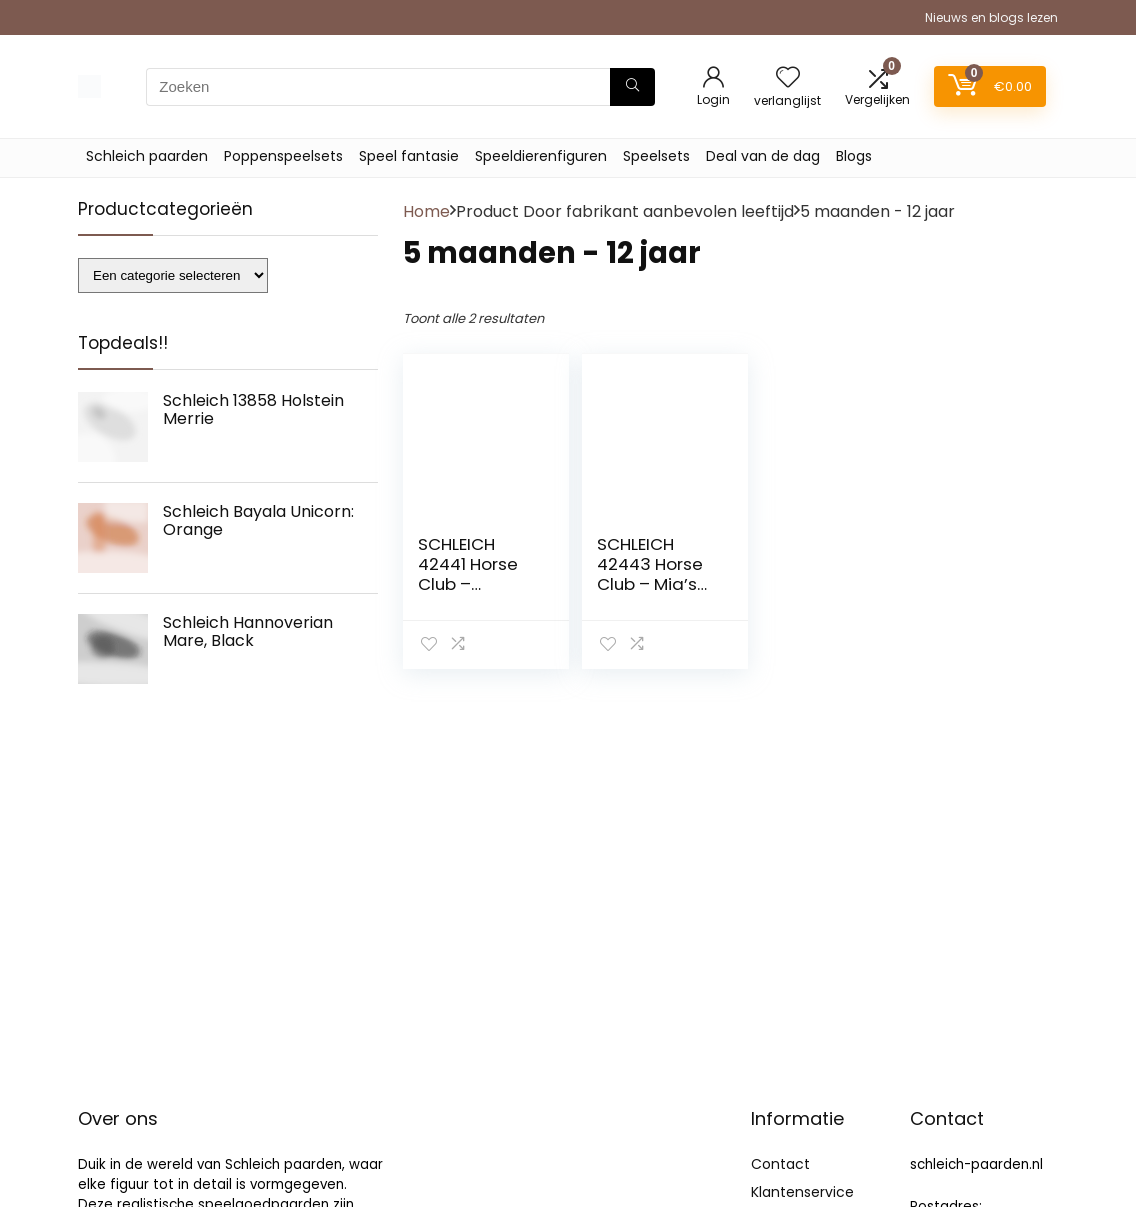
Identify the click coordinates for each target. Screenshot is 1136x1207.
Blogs (854, 156)
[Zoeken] (632, 87)
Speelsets (656, 156)
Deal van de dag (763, 156)
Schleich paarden (147, 156)
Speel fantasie (409, 156)
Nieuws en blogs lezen (991, 17)
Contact (780, 1164)
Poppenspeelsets (283, 156)
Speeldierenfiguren (541, 156)
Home (426, 211)
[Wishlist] (788, 78)
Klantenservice (802, 1192)
